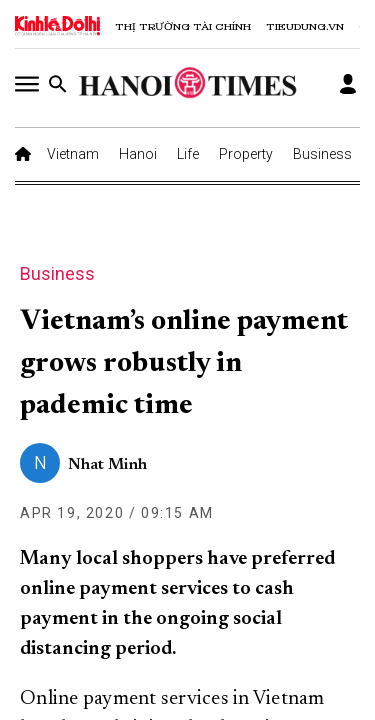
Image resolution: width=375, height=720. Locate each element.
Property (246, 154)
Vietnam (73, 154)
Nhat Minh (107, 465)
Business (322, 154)
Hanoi (138, 154)
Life (188, 154)
